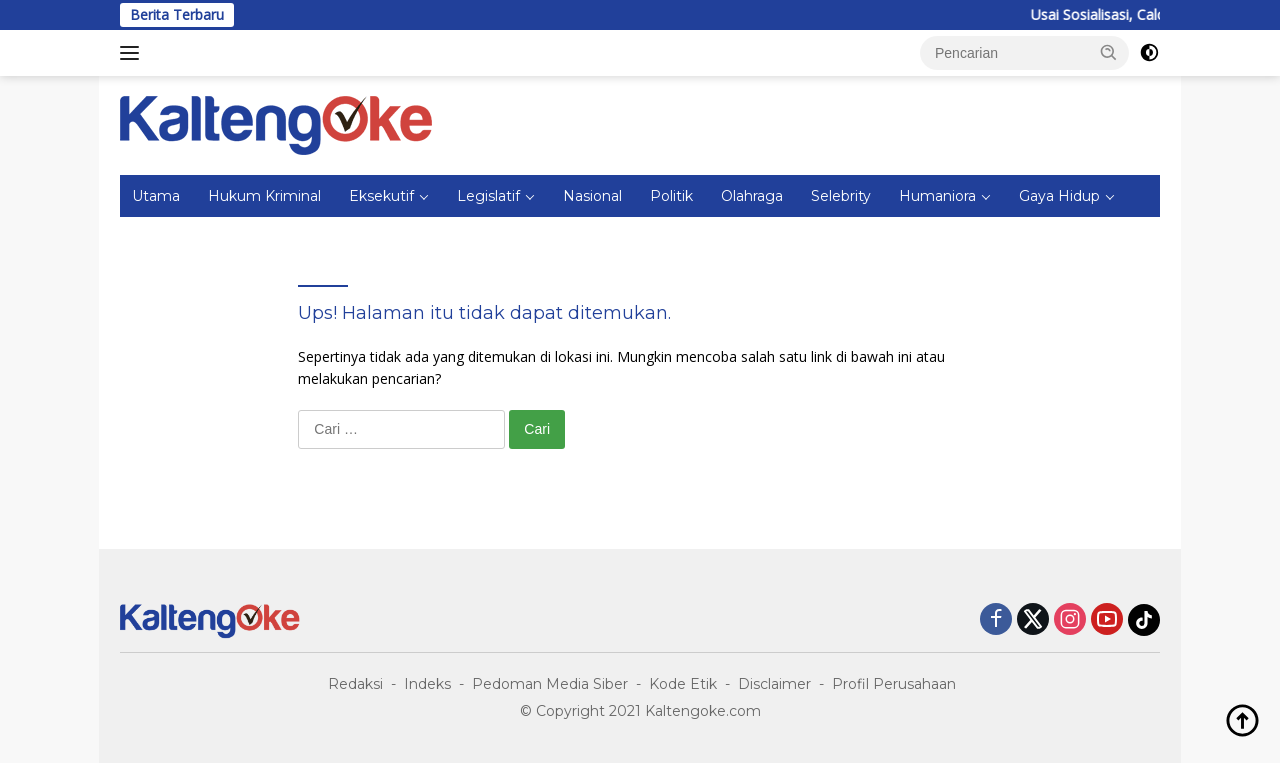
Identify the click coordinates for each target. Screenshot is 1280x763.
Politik (671, 196)
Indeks (427, 684)
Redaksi (355, 684)
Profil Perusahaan (894, 684)
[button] (1109, 52)
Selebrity (841, 196)
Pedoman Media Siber (550, 684)
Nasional (592, 196)
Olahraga (752, 196)
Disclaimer (774, 684)
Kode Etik (683, 684)
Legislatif (488, 196)
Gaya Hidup (1059, 196)
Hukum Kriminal (264, 196)
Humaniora (937, 196)
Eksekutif (381, 196)
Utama (156, 196)
